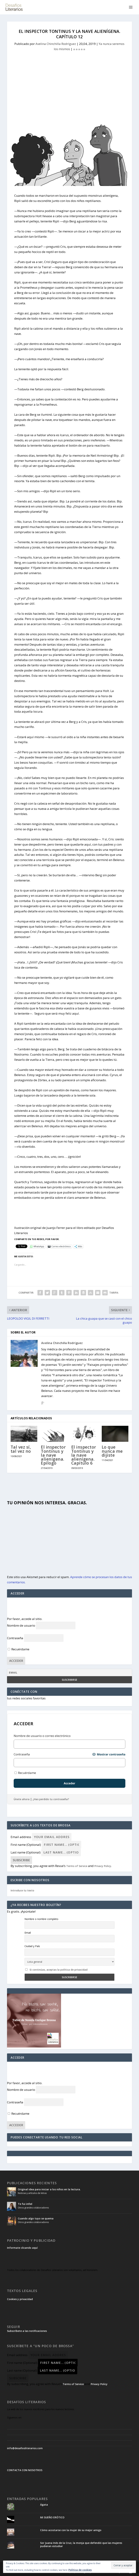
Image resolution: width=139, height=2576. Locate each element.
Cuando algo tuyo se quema (35, 2218)
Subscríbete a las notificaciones (27, 2331)
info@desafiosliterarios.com (25, 2448)
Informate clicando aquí (22, 2247)
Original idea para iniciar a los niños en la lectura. (49, 2189)
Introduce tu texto (22, 1890)
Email (27, 1932)
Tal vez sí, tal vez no (21, 1449)
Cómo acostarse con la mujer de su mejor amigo (70, 2530)
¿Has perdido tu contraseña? (51, 1799)
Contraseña (15, 1638)
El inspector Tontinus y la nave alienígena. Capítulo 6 (83, 1455)
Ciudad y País (32, 1946)
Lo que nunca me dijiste (112, 1451)
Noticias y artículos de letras (32, 2193)
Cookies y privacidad (20, 2299)
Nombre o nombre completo (41, 1919)
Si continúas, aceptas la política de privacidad (59, 1969)
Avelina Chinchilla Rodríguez (55, 44)
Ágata (44, 2504)
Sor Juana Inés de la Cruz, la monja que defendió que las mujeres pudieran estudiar (81, 2544)
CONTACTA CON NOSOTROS (24, 2470)
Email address (21, 1837)
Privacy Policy (102, 1866)
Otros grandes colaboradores (33, 2207)
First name (26, 1845)
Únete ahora (22, 1799)
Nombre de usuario (21, 1625)
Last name (26, 1852)
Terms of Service (76, 1866)
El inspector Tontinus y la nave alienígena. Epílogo (53, 1455)
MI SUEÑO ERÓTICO (52, 2517)
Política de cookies (80, 2570)
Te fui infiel (25, 2204)
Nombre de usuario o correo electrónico (42, 1736)
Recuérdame (18, 1649)
